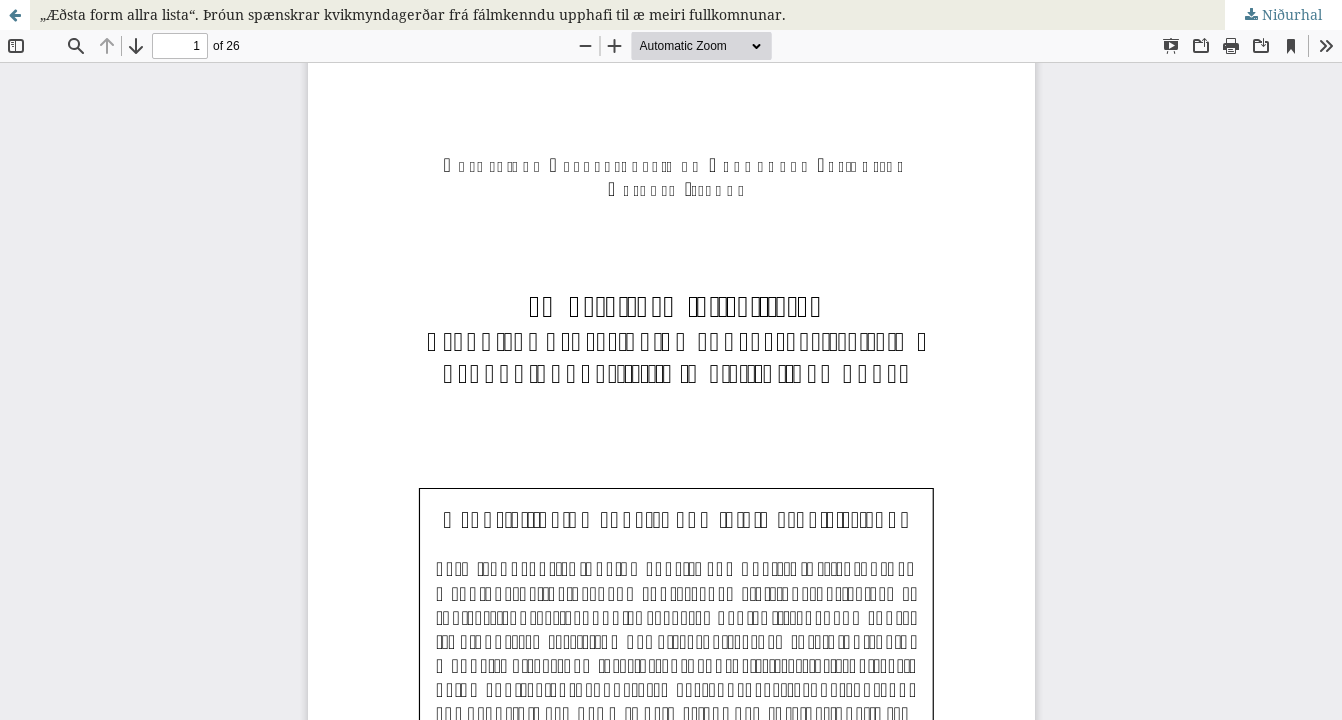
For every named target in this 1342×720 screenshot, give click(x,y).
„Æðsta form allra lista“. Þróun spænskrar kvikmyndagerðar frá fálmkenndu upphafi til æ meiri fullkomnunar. (413, 14)
